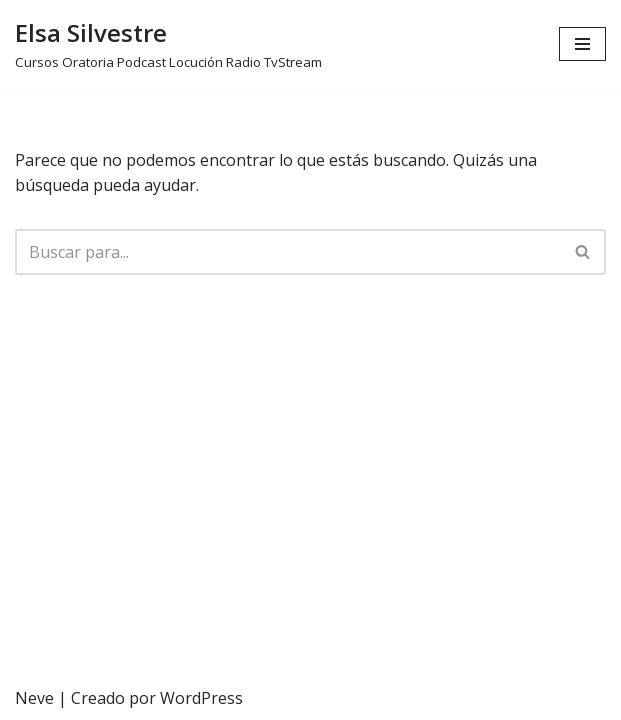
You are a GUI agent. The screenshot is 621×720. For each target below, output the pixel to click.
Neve (34, 698)
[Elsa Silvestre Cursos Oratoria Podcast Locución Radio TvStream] (168, 44)
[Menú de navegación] (582, 44)
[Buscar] (288, 252)
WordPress (201, 698)
